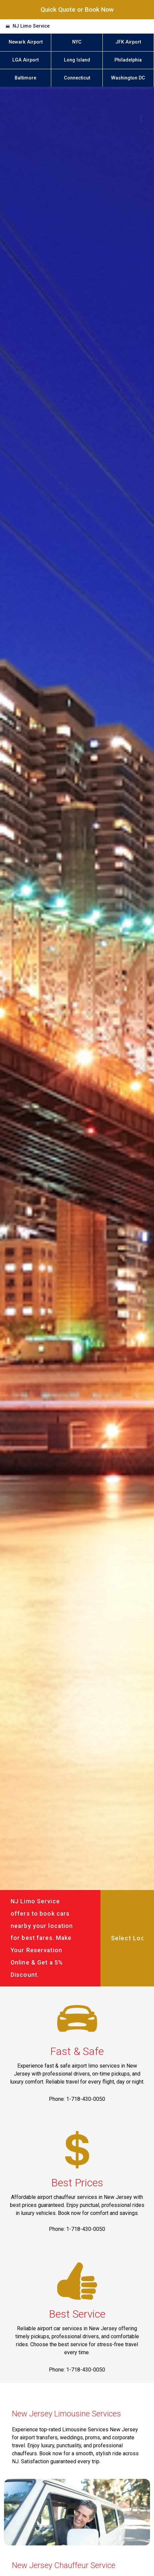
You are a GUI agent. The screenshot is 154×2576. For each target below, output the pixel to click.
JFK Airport (128, 42)
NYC (76, 42)
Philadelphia (128, 60)
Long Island (77, 60)
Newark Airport (26, 42)
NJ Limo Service (31, 26)
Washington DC (128, 78)
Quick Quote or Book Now (77, 9)
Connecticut (77, 78)
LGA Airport (25, 60)
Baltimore (25, 78)
